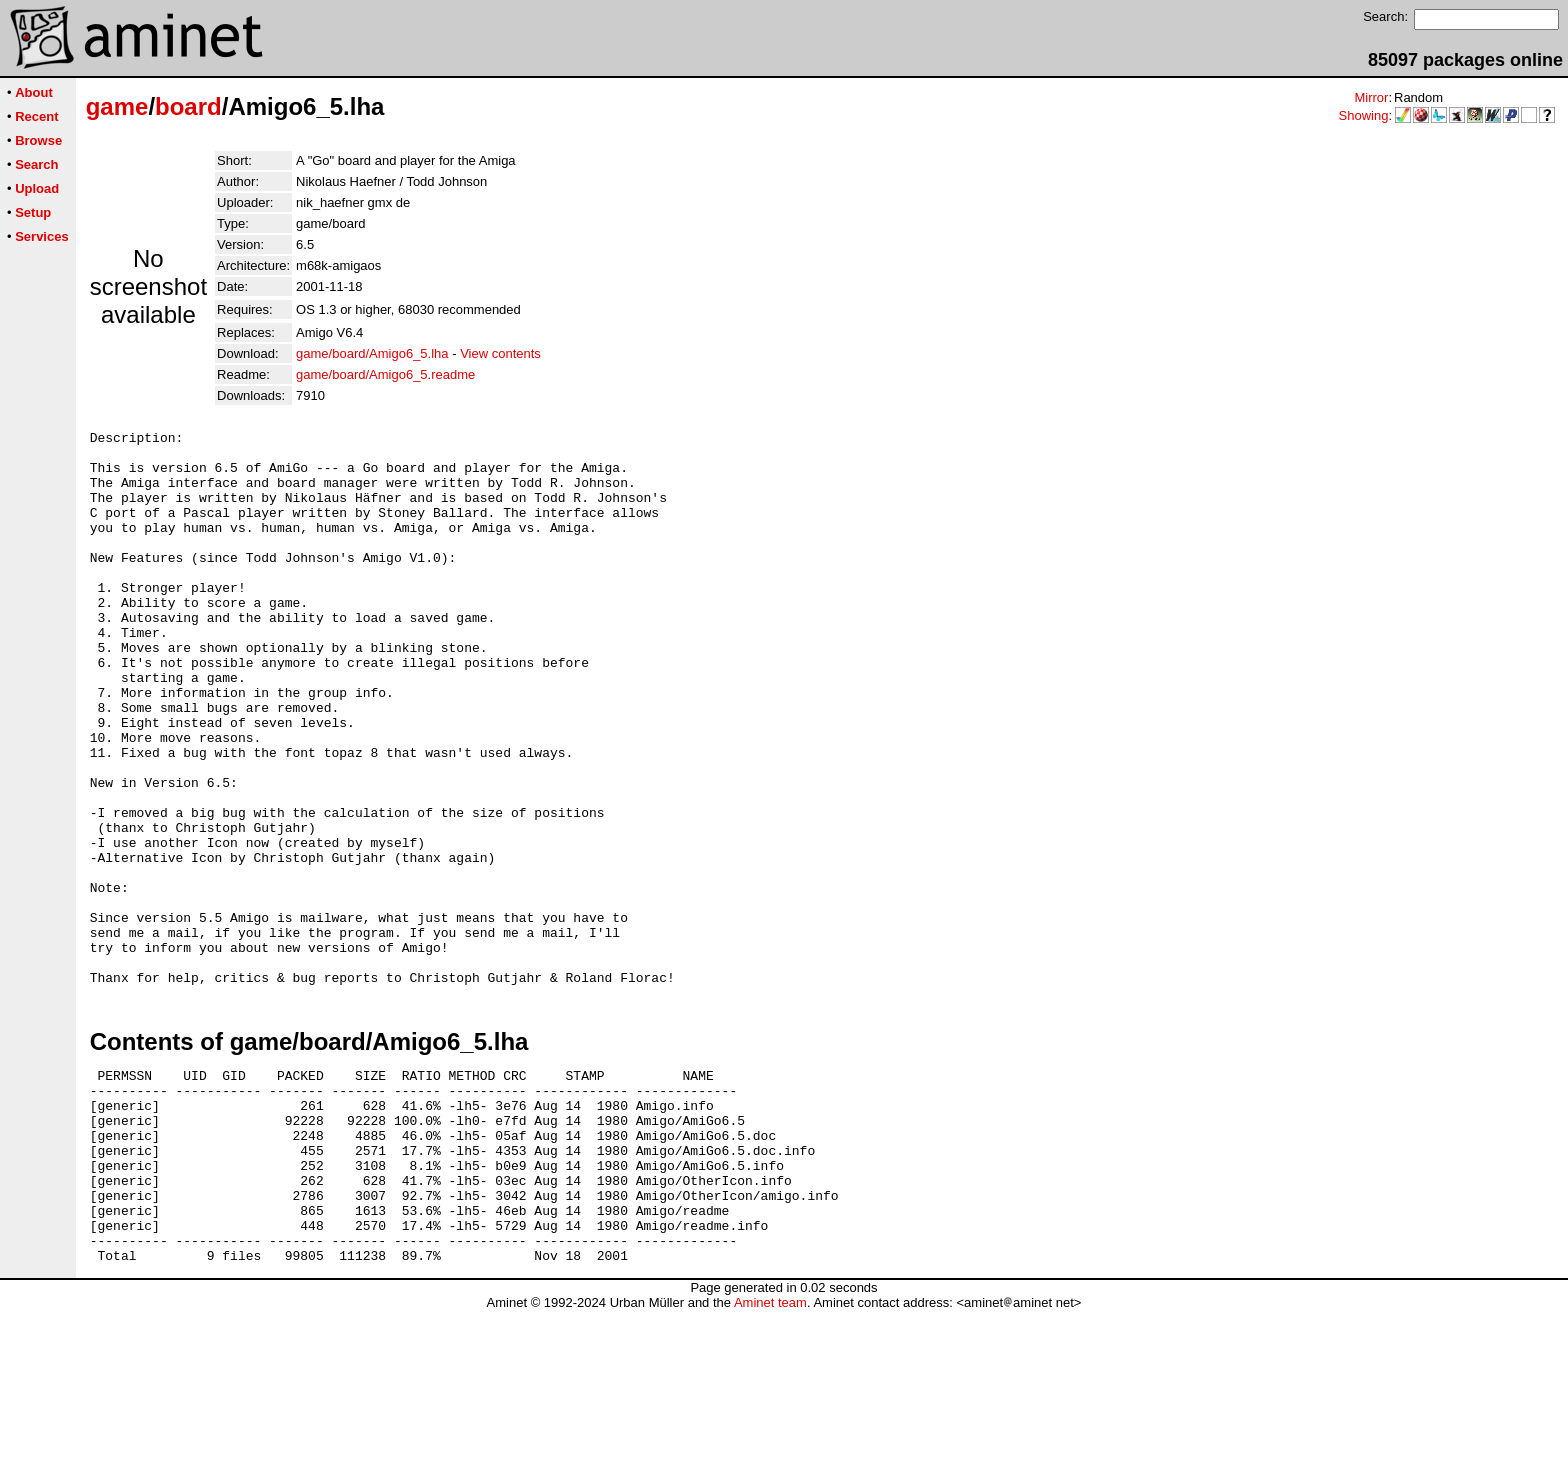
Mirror (1371, 97)
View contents (500, 353)
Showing (1364, 115)
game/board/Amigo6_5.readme (385, 374)
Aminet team (770, 1452)
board (188, 106)
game (117, 106)
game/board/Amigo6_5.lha (372, 353)
